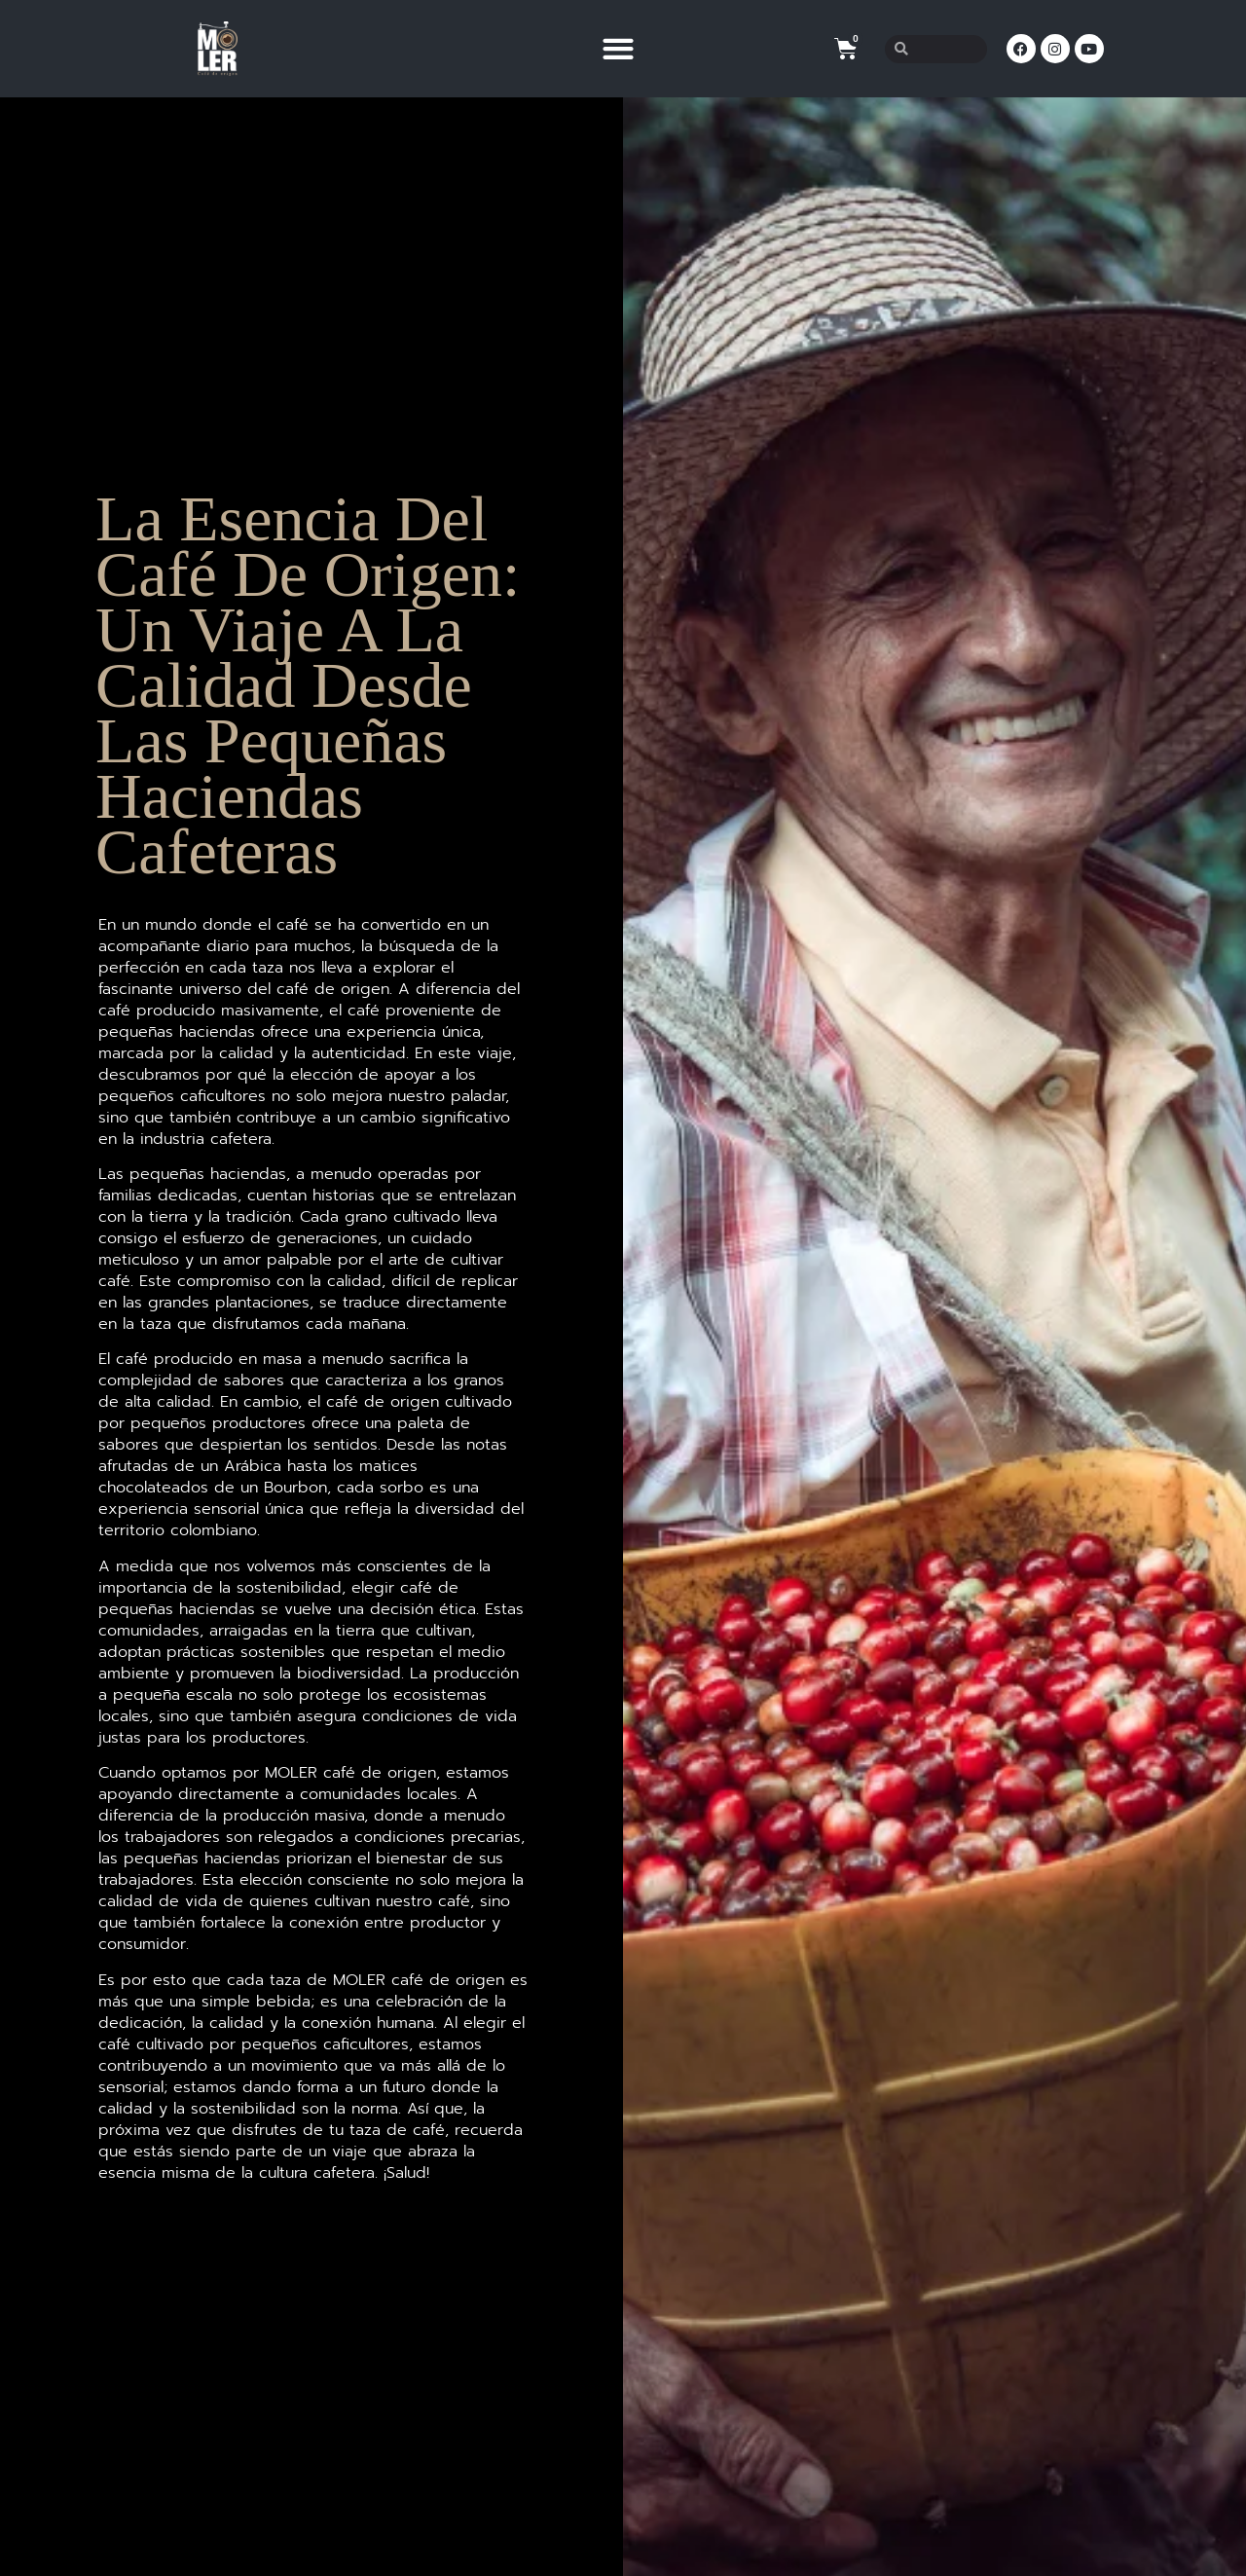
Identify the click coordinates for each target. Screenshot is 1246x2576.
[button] (617, 49)
